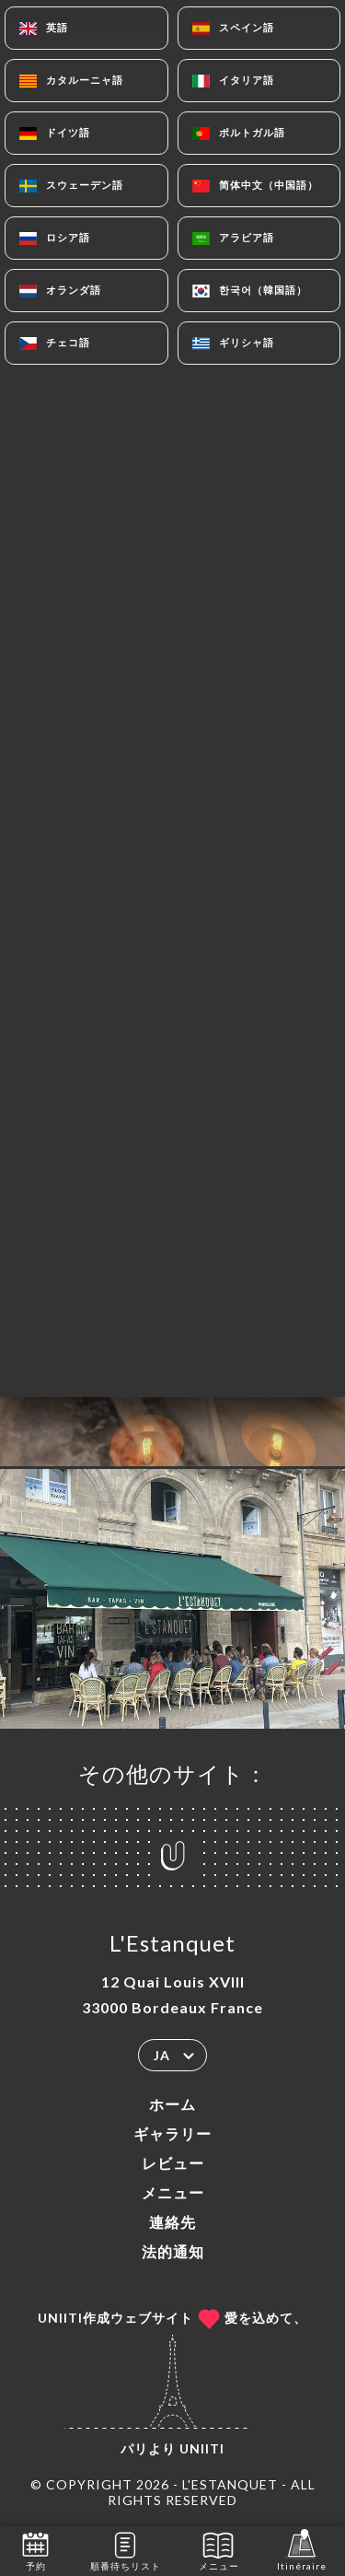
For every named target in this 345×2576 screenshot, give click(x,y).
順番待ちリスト (125, 2549)
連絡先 (172, 2222)
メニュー (173, 2192)
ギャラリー (172, 2133)
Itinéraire (302, 2549)
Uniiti (201, 2448)
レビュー (173, 2163)
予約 (35, 2549)
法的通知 (173, 2251)
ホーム (172, 2104)
